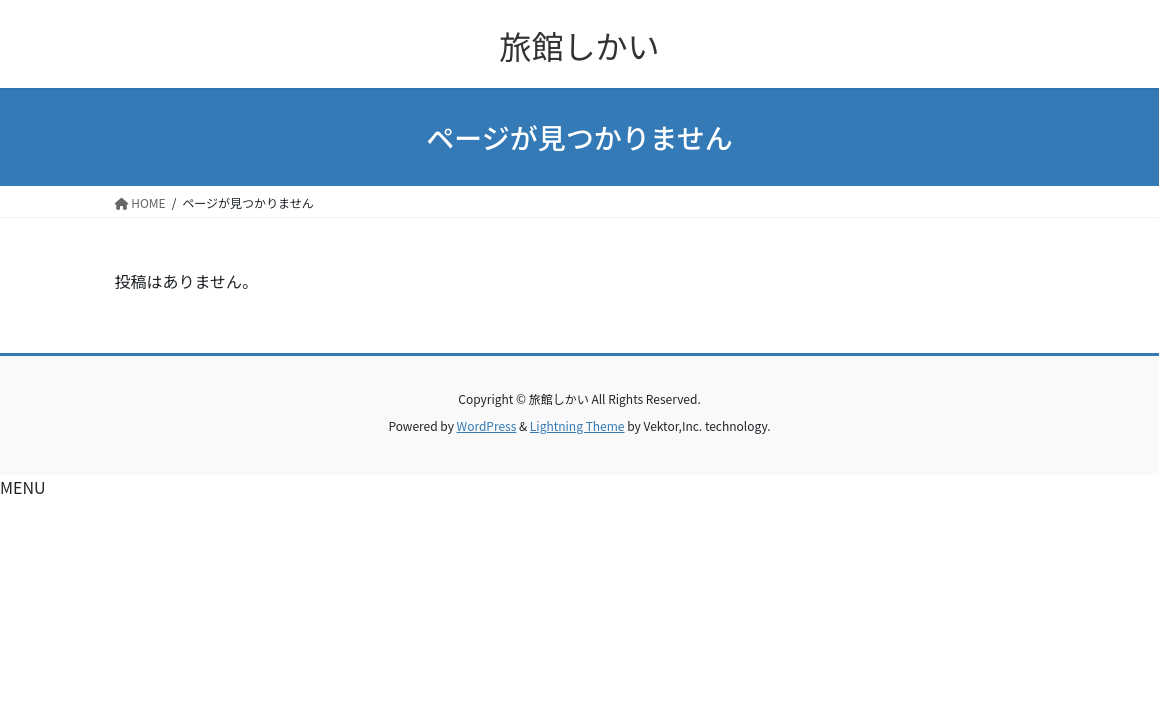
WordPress (487, 425)
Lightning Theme (577, 425)
